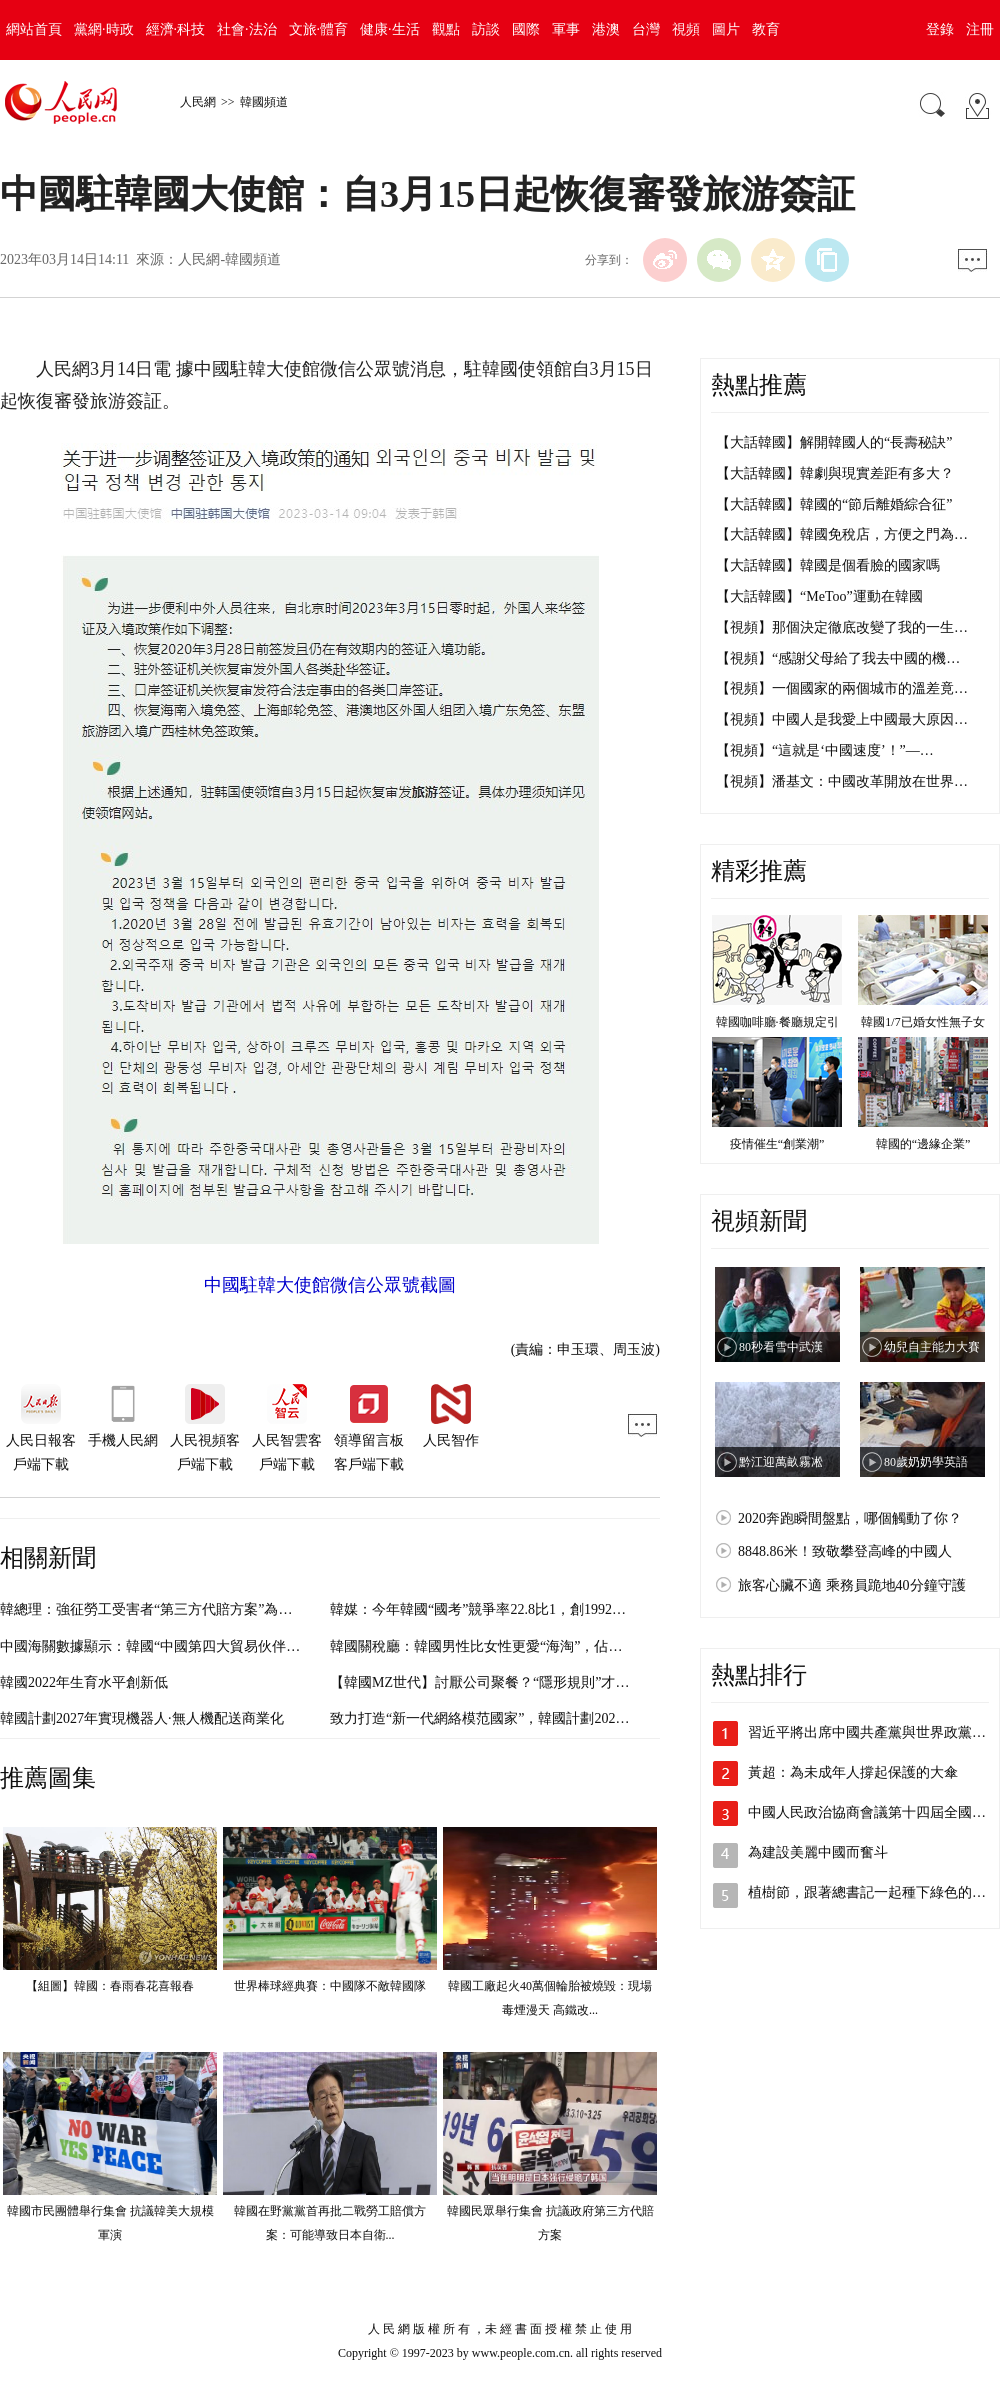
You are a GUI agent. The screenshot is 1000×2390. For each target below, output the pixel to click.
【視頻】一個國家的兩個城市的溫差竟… (842, 688)
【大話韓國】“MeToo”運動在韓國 (819, 596)
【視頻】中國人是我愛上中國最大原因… (842, 719)
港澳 (606, 29)
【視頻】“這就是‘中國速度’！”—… (825, 750)
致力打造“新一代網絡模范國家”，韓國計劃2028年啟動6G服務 (520, 1718)
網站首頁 (34, 29)
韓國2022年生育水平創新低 (84, 1682)
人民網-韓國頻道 (229, 259)
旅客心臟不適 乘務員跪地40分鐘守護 (852, 1585)
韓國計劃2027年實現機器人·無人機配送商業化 (142, 1718)
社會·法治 (247, 29)
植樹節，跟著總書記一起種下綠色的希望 (874, 1892)
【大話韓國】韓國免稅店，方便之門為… (842, 534)
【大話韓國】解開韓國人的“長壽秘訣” (834, 442)
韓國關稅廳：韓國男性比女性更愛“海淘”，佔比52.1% (494, 1646)
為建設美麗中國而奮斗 (818, 1852)
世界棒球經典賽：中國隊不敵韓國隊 (330, 1986)
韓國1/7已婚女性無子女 (922, 1022)
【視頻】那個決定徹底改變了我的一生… (842, 627)
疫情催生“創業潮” (777, 1144)
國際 (526, 29)
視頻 (686, 29)
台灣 (646, 29)
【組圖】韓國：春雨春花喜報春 (110, 1986)
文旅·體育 (319, 29)
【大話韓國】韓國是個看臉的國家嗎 (828, 565)
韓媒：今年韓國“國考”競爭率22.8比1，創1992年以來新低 (506, 1609)
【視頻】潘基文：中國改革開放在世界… (842, 781)
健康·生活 (390, 29)
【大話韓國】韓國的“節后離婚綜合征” (834, 504)
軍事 (566, 29)
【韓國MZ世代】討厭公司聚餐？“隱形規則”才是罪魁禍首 (507, 1682)
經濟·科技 (176, 29)
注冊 (980, 29)
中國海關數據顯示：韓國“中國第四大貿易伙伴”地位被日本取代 (195, 1646)
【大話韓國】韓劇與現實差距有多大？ (835, 473)
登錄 (940, 29)
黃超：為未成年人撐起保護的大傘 (853, 1772)
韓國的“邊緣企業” (923, 1144)
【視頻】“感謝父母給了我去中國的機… (838, 658)
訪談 (486, 29)
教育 (766, 29)
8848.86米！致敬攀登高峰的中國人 (845, 1551)
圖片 (726, 29)
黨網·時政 (104, 29)
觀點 (446, 29)
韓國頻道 (264, 102)
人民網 (198, 102)
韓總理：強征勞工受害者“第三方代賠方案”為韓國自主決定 (181, 1609)
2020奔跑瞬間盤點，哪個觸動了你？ (850, 1518)
